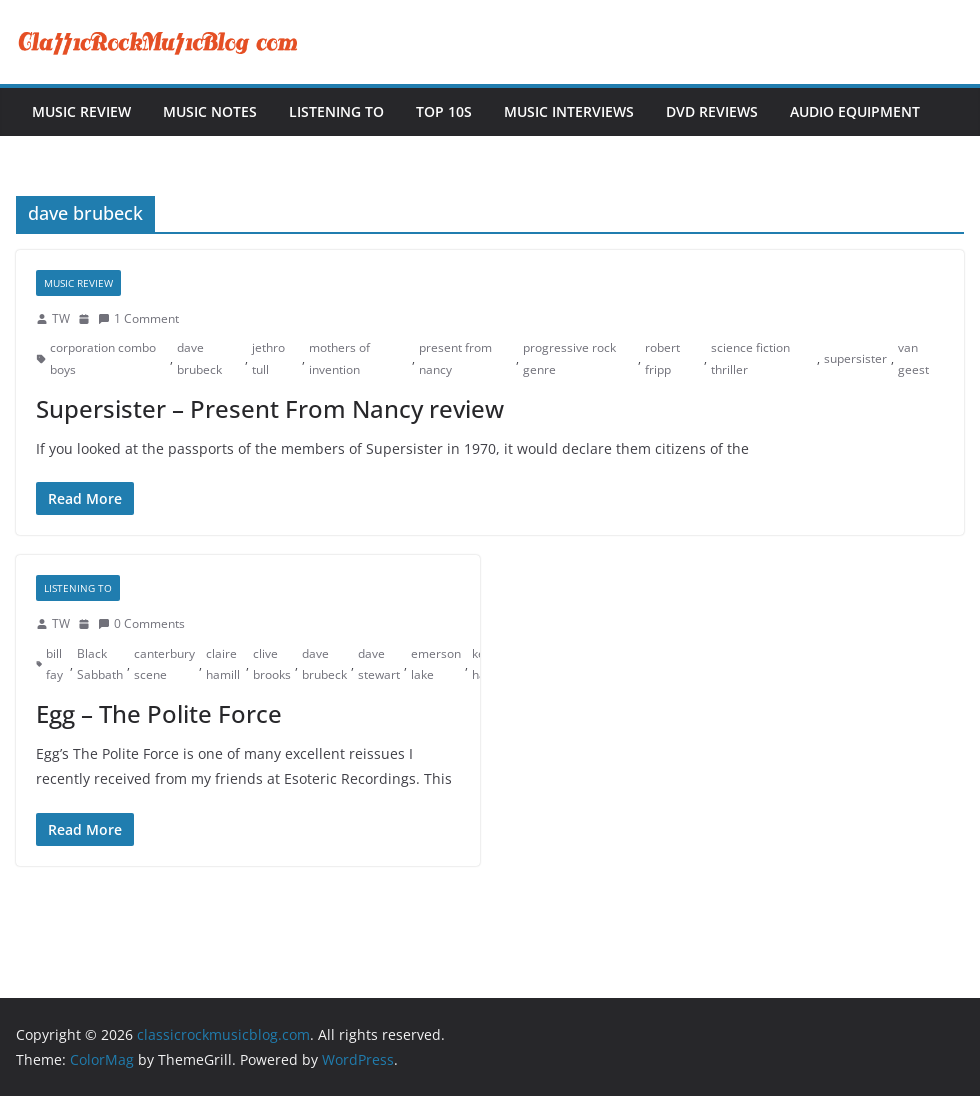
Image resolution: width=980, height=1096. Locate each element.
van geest (913, 358)
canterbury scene (164, 664)
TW (61, 318)
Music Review (81, 111)
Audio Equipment (855, 111)
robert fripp (662, 358)
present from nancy (455, 358)
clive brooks (272, 664)
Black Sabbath (100, 664)
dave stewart (379, 664)
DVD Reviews (712, 111)
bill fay (54, 664)
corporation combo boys (103, 358)
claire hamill (223, 664)
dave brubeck (199, 358)
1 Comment (138, 318)
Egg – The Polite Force (159, 713)
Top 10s (444, 111)
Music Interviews (569, 111)
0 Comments (141, 623)
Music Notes (210, 111)
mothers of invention (339, 358)
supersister (855, 358)
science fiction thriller (750, 358)
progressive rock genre (569, 358)
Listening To (336, 111)
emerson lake (436, 664)
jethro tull (268, 358)
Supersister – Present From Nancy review (270, 408)
